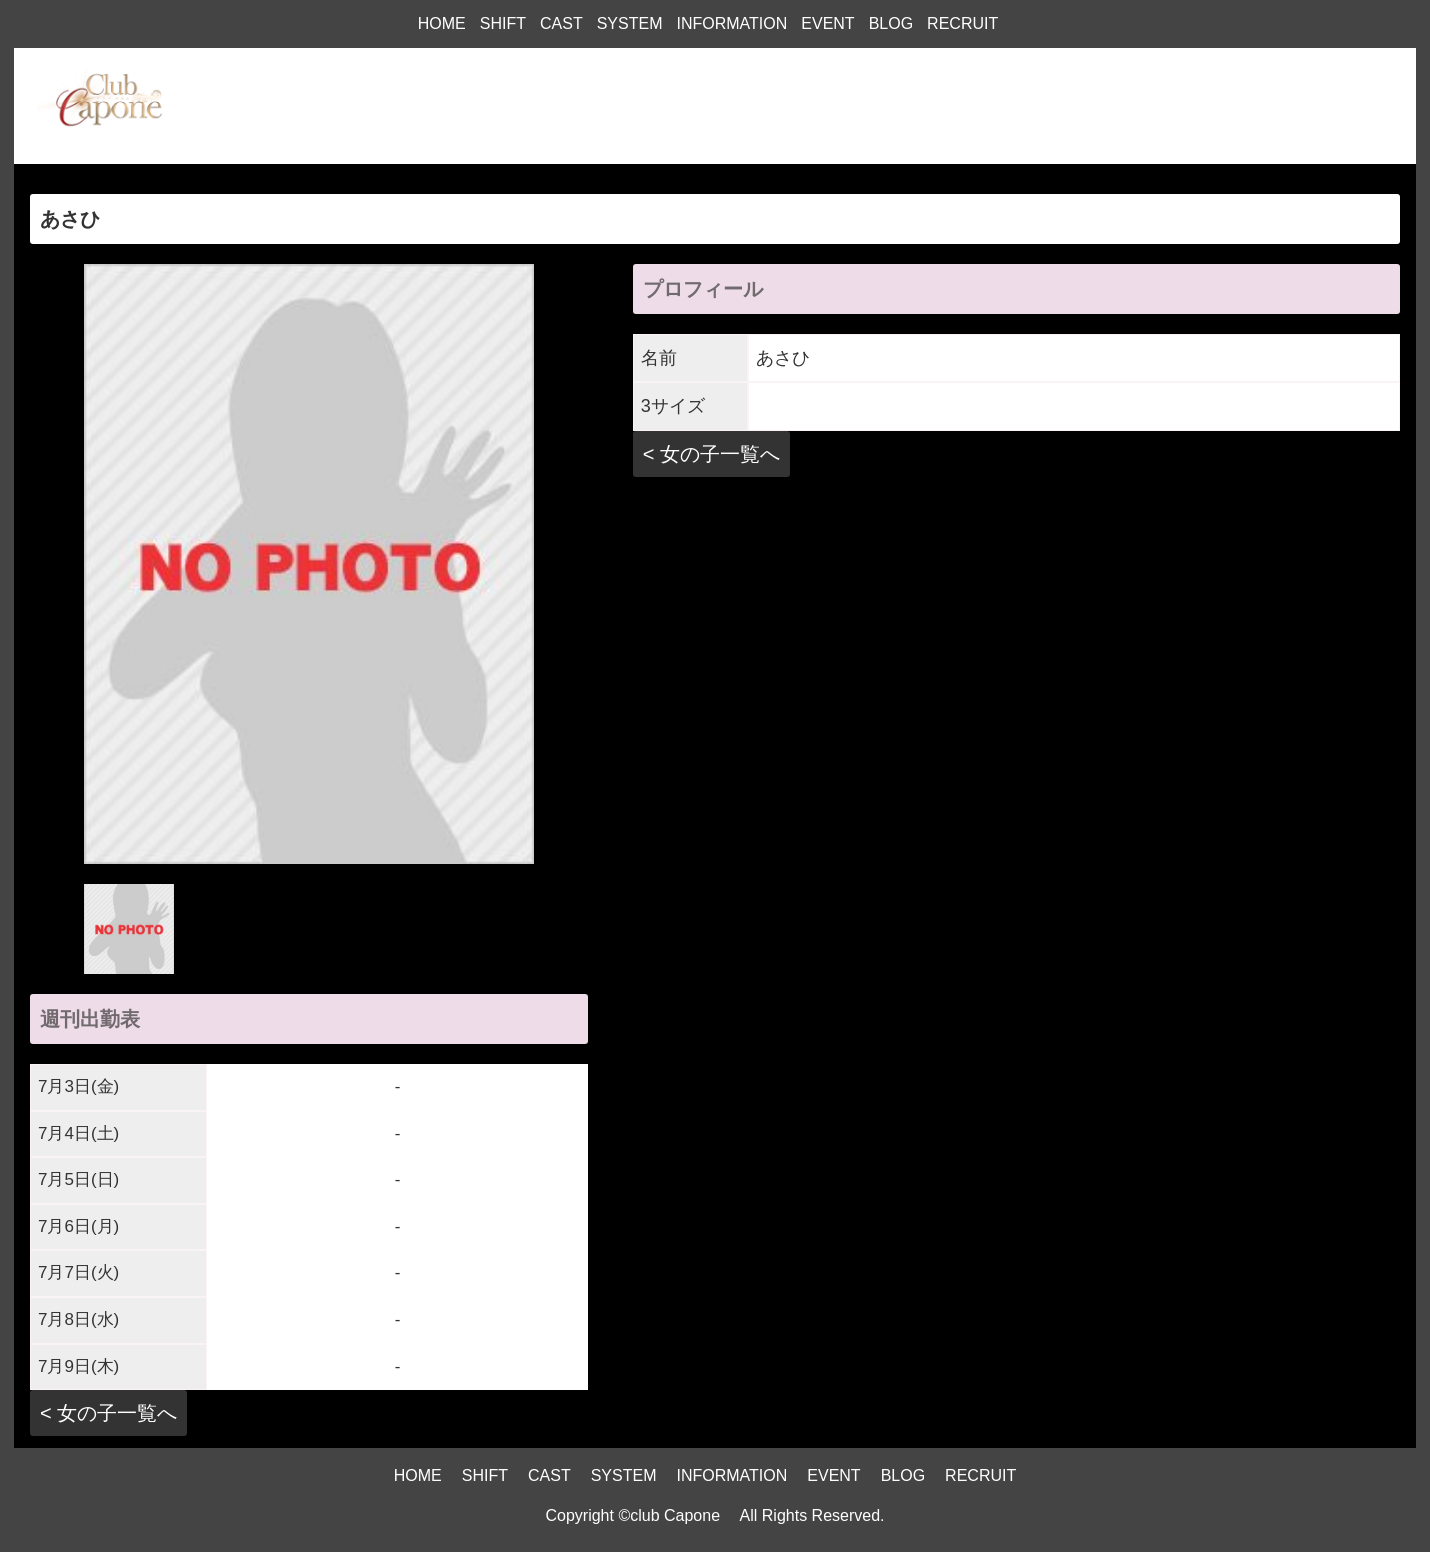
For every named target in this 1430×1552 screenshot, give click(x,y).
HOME (442, 23)
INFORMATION (731, 23)
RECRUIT (962, 23)
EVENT (827, 23)
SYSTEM (630, 23)
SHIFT (503, 23)
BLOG (891, 23)
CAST (561, 23)
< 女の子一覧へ (108, 1413)
